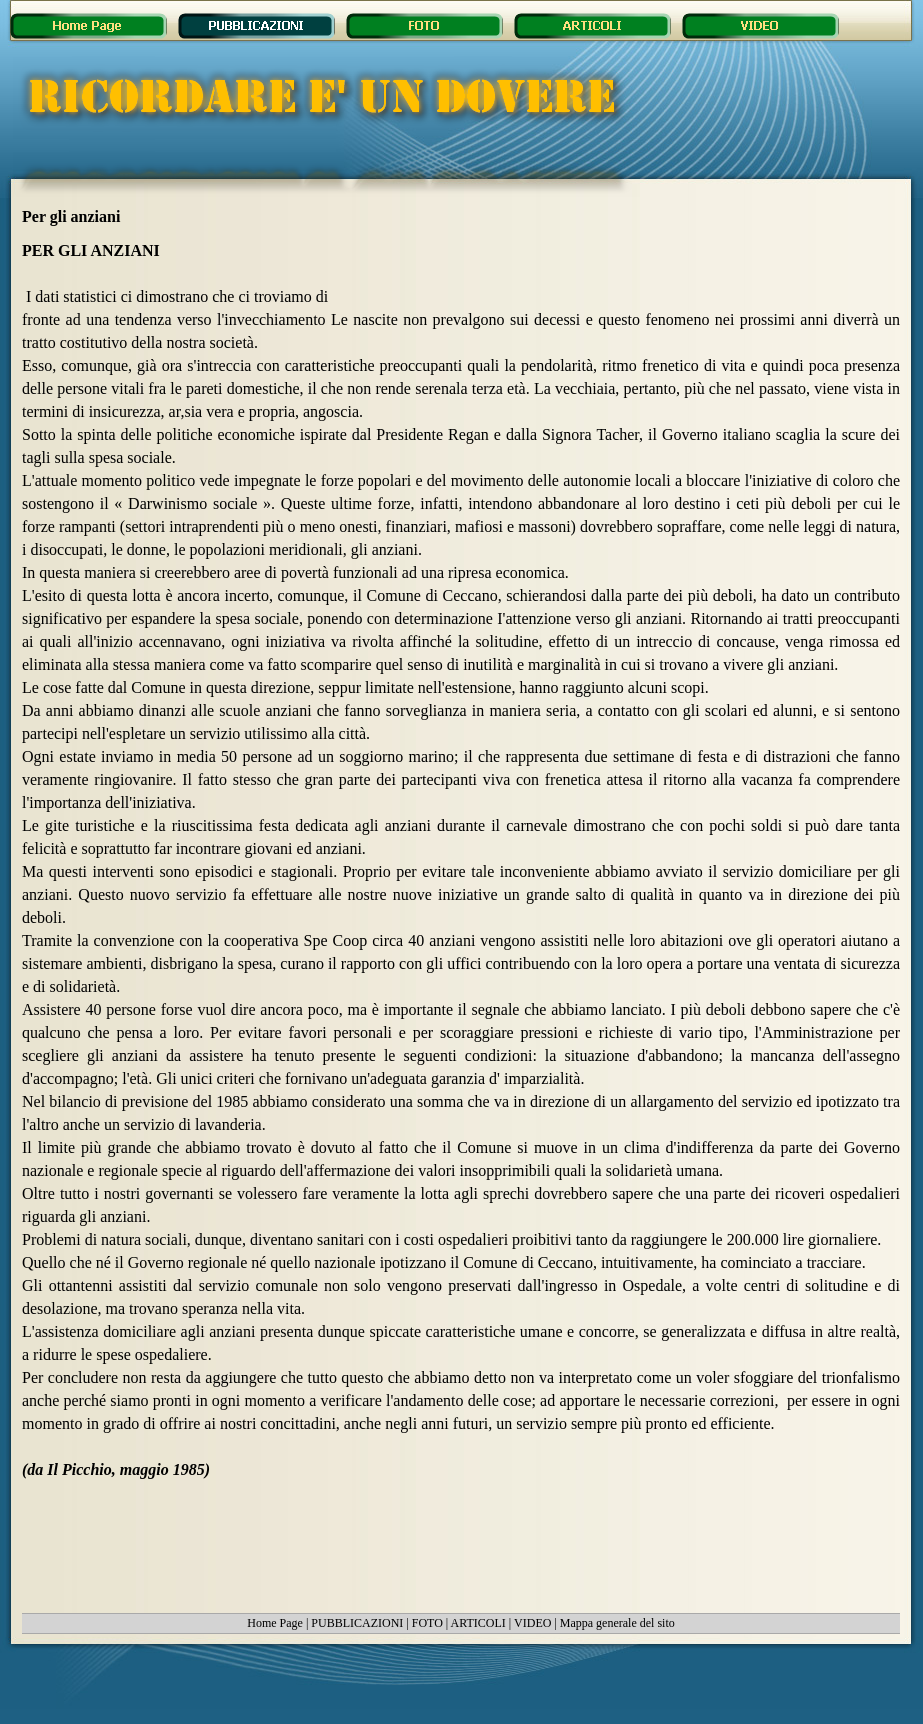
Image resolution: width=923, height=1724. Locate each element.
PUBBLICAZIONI (357, 1623)
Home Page (275, 1623)
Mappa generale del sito (617, 1623)
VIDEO (532, 1623)
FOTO (427, 1623)
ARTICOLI (478, 1623)
